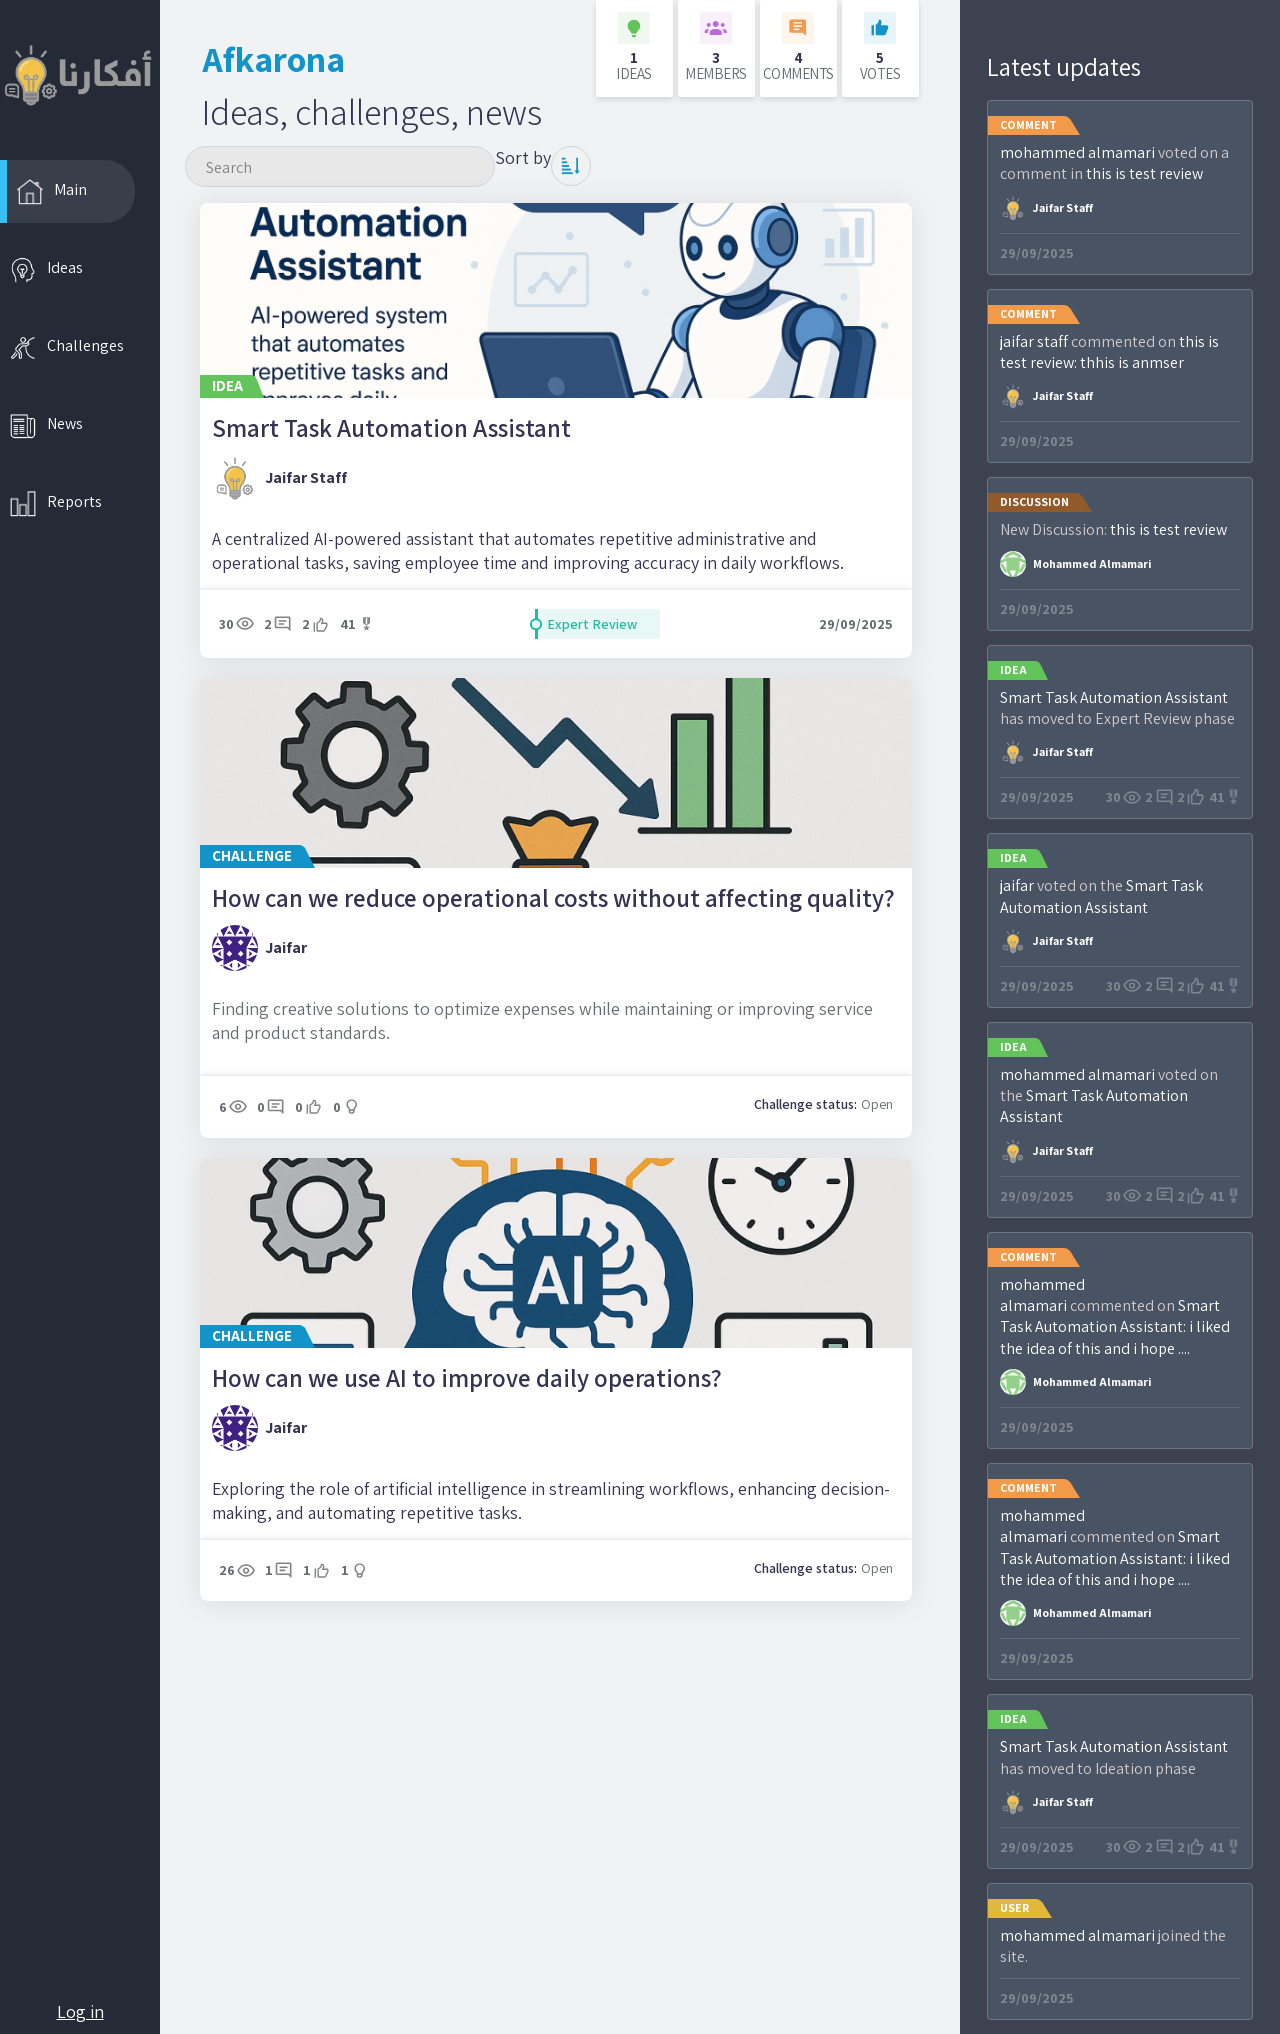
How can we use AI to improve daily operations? (467, 1378)
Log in (80, 2011)
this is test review (1144, 173)
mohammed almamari (1077, 152)
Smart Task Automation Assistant (391, 428)
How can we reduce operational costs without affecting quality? (553, 898)
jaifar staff (306, 477)
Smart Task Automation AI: (1110, 1316)
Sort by (523, 157)
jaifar (286, 947)
